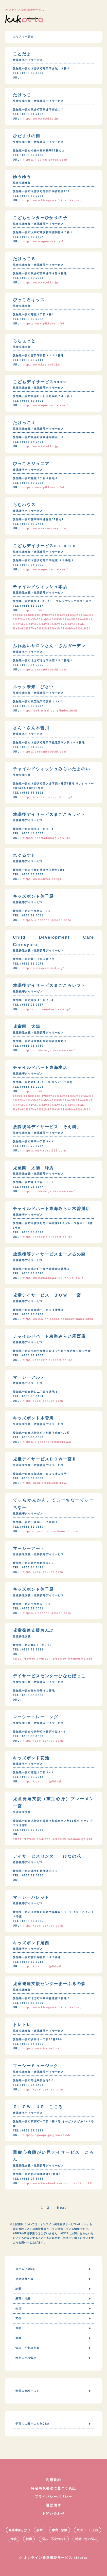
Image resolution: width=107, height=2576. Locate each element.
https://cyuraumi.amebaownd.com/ (51, 1531)
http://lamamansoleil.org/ (43, 968)
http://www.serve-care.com (44, 528)
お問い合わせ (53, 2513)
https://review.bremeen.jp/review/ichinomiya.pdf (52, 1658)
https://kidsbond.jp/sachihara (47, 920)
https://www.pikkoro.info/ (43, 323)
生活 (80, 2530)
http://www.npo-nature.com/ (45, 405)
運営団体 (53, 2505)
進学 (13, 2539)
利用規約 (53, 2480)
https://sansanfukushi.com (44, 669)
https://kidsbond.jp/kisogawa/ (47, 1441)
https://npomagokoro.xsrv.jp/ (46, 838)
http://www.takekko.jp (40, 118)
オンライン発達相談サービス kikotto (56, 2558)
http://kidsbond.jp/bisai (42, 1781)
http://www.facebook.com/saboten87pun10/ (58, 2183)
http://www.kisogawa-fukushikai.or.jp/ (54, 200)
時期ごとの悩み (86, 2539)
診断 (40, 2530)
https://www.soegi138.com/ (45, 1150)
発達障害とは (18, 2530)
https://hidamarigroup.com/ (45, 159)
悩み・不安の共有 (54, 2539)
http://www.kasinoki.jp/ (42, 364)
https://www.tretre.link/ (42, 2048)
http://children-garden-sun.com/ (49, 1050)
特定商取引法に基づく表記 (53, 2488)
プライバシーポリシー (53, 2496)
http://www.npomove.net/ (43, 241)
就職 (29, 2539)
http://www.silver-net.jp (42, 879)
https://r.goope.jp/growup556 (46, 2135)
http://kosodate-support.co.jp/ (47, 797)
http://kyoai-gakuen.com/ (43, 1400)
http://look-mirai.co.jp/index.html (50, 710)
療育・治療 (59, 2530)
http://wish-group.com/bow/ (45, 1483)
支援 (95, 2530)
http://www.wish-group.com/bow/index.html (58, 1319)
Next (59, 2207)
